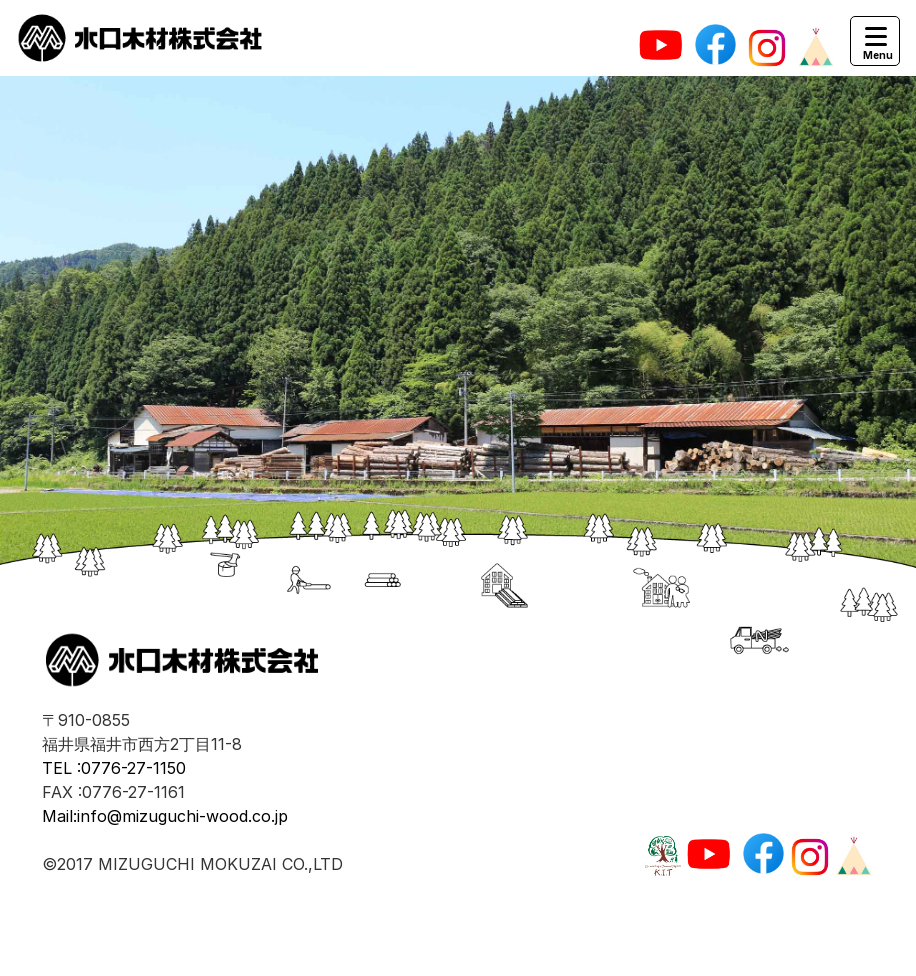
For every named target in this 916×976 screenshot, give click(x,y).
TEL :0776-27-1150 (114, 768)
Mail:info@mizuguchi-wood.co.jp (165, 816)
